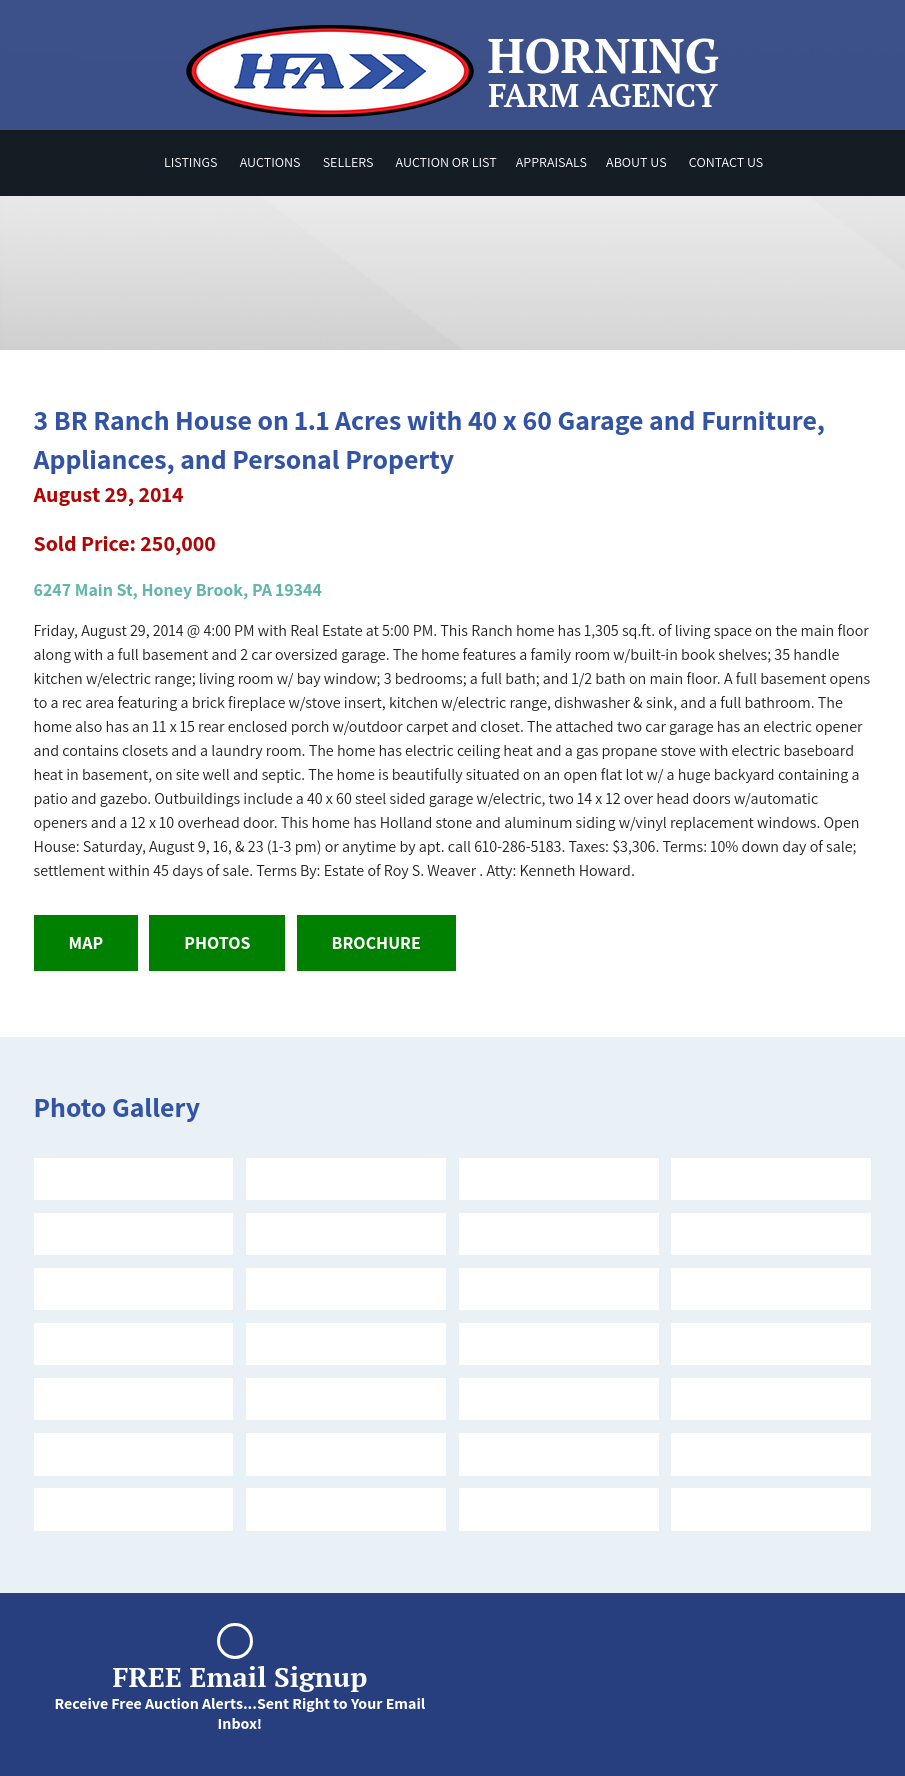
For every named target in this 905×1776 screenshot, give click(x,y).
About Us (636, 162)
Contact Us (726, 162)
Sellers (348, 162)
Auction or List (446, 162)
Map (86, 942)
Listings (191, 162)
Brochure (376, 942)
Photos (217, 942)
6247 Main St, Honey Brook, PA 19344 (178, 589)
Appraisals (551, 162)
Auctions (270, 162)
